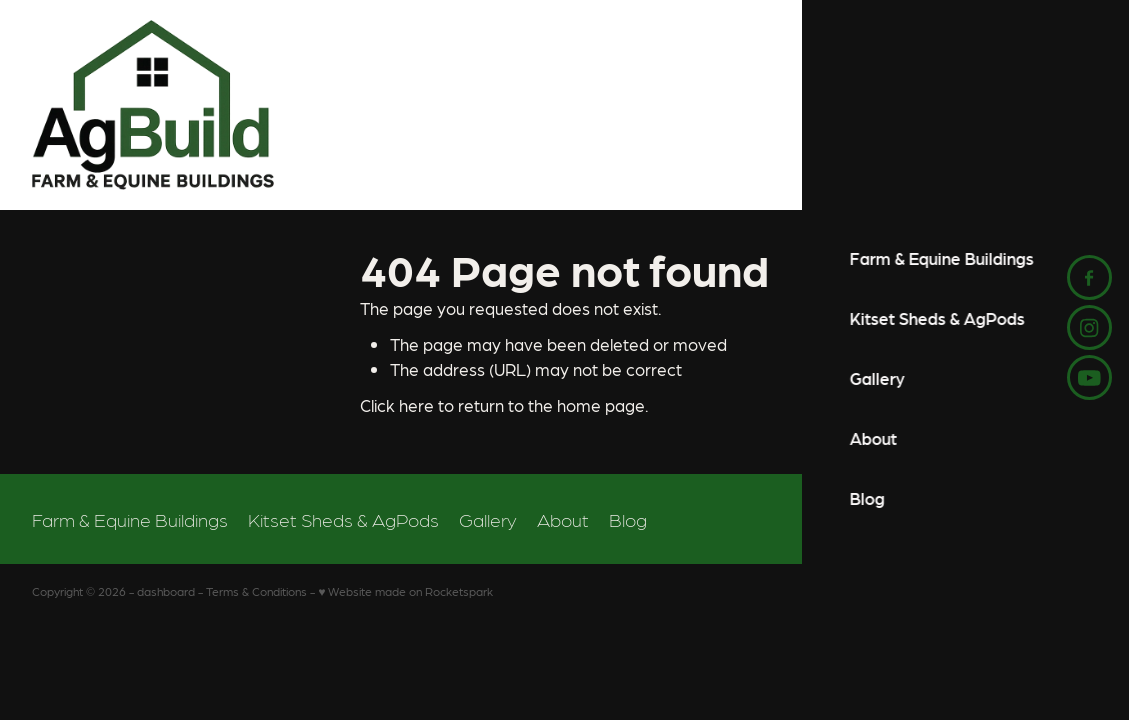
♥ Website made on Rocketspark (405, 591)
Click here (397, 405)
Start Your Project (955, 105)
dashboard (166, 591)
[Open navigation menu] (1079, 105)
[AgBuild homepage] (431, 105)
